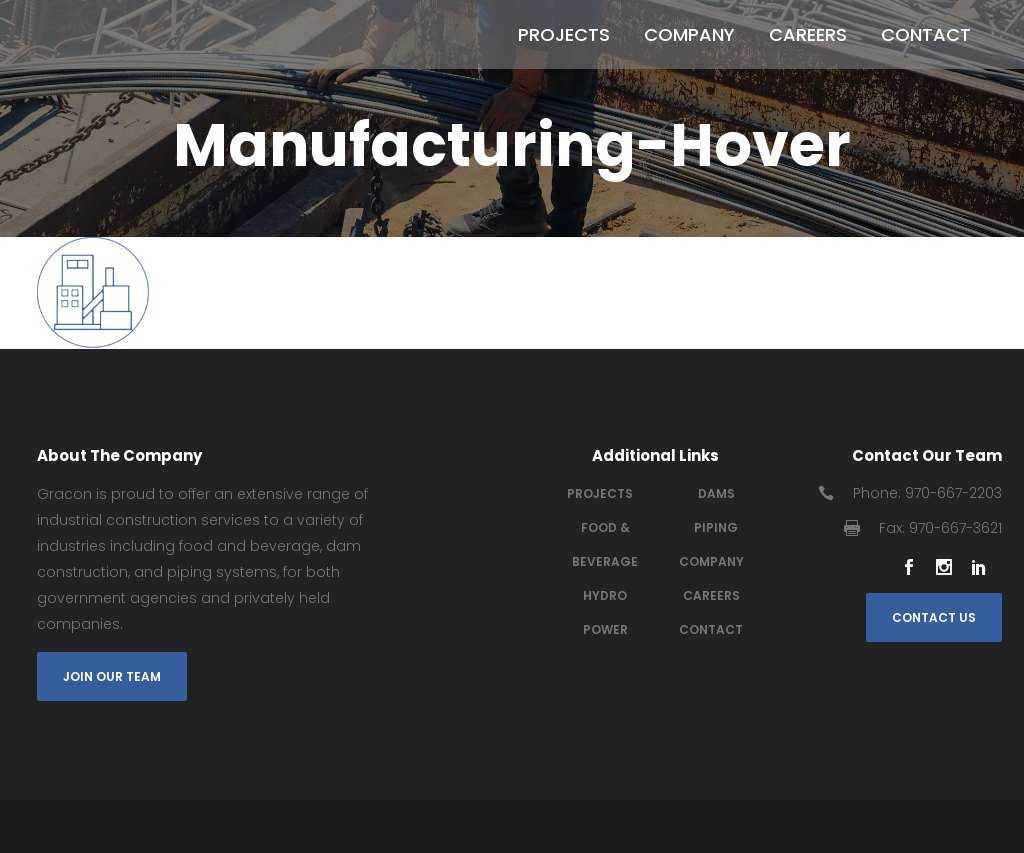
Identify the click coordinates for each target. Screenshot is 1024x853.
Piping (716, 527)
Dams (716, 493)
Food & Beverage (605, 544)
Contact (711, 629)
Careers (711, 595)
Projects (600, 493)
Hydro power (605, 612)
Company (711, 561)
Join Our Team (112, 676)
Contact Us (934, 617)
